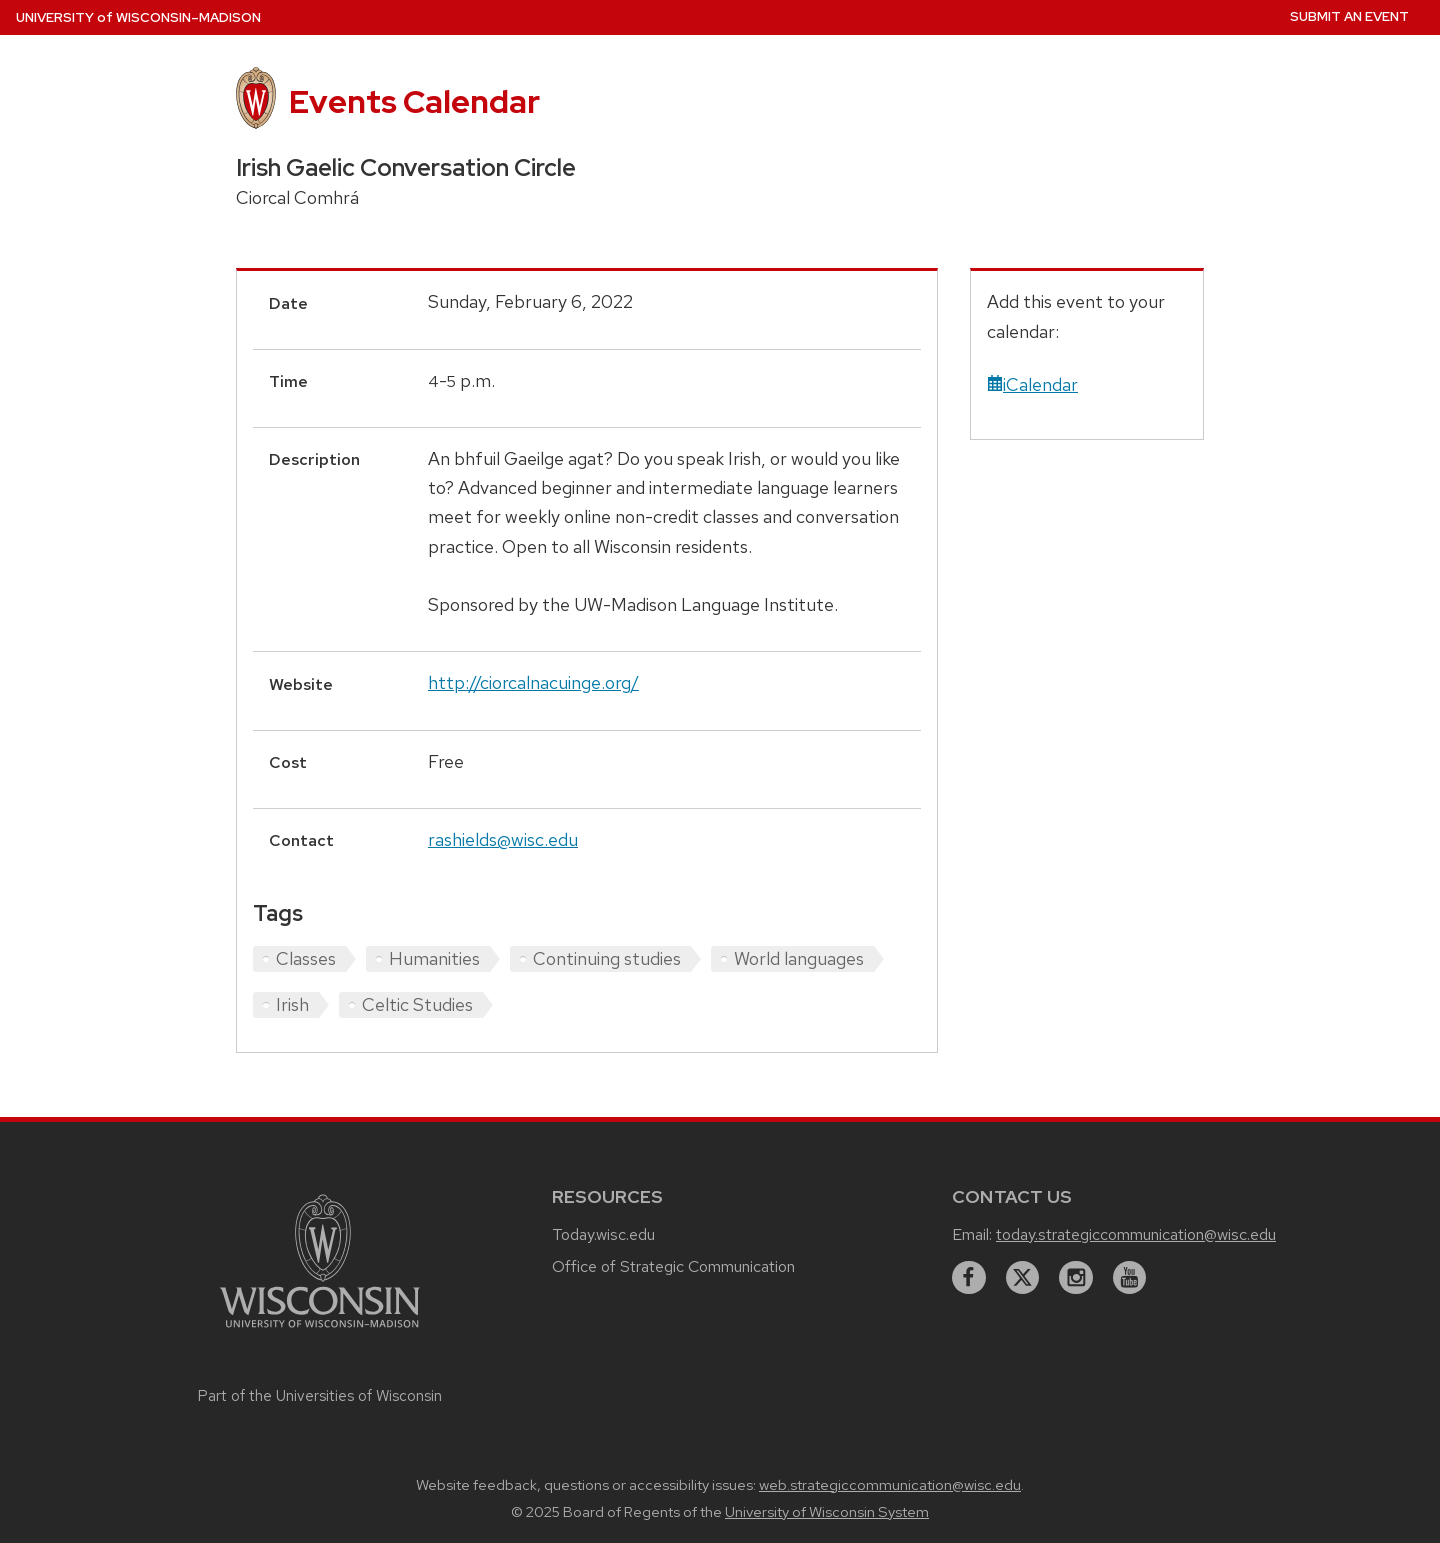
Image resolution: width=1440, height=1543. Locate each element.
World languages (799, 958)
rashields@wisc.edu (503, 839)
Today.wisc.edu (603, 1234)
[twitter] (1023, 1278)
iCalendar (1032, 384)
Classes (306, 958)
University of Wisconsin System (827, 1512)
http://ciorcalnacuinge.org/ (533, 682)
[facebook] (969, 1278)
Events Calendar (414, 101)
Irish (292, 1004)
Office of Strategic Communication (673, 1266)
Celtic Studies (417, 1004)
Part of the (320, 1396)
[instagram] (1076, 1278)
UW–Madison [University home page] (138, 17)
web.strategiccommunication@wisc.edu (890, 1485)
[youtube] (1130, 1278)
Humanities (434, 958)
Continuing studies (607, 958)
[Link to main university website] (320, 1330)
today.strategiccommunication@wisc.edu (1136, 1234)
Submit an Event (1349, 16)
